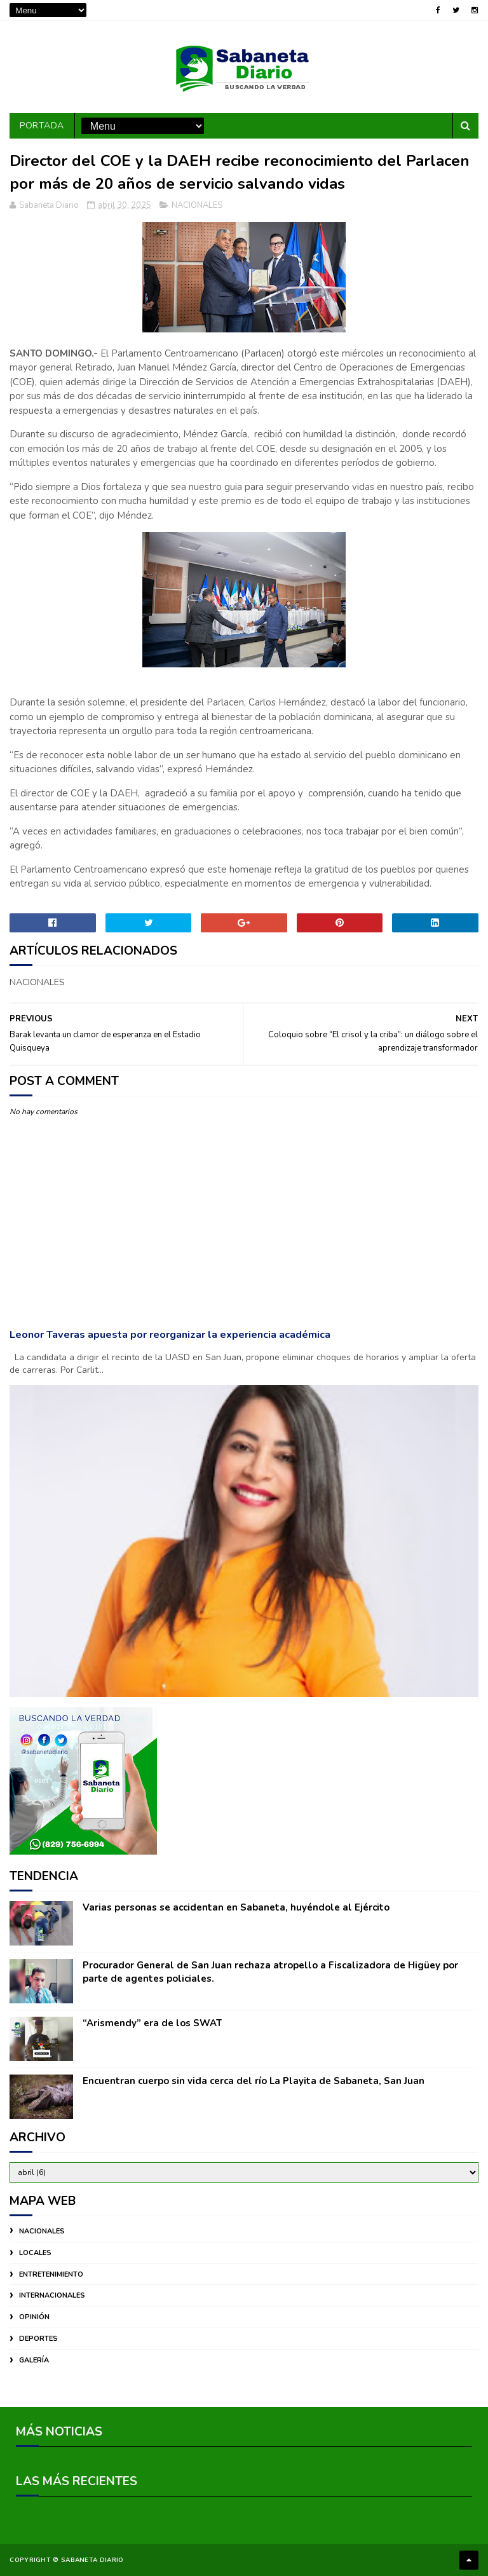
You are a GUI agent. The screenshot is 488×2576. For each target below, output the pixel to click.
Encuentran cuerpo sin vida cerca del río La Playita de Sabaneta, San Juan (253, 2081)
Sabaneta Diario (92, 2560)
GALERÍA (34, 2360)
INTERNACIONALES (52, 2295)
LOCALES (35, 2253)
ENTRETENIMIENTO (51, 2274)
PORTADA (42, 125)
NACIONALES (197, 205)
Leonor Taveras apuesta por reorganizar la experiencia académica (170, 1334)
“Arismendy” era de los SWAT (152, 2023)
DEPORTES (38, 2338)
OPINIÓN (34, 2317)
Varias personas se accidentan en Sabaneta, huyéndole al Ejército (236, 1907)
